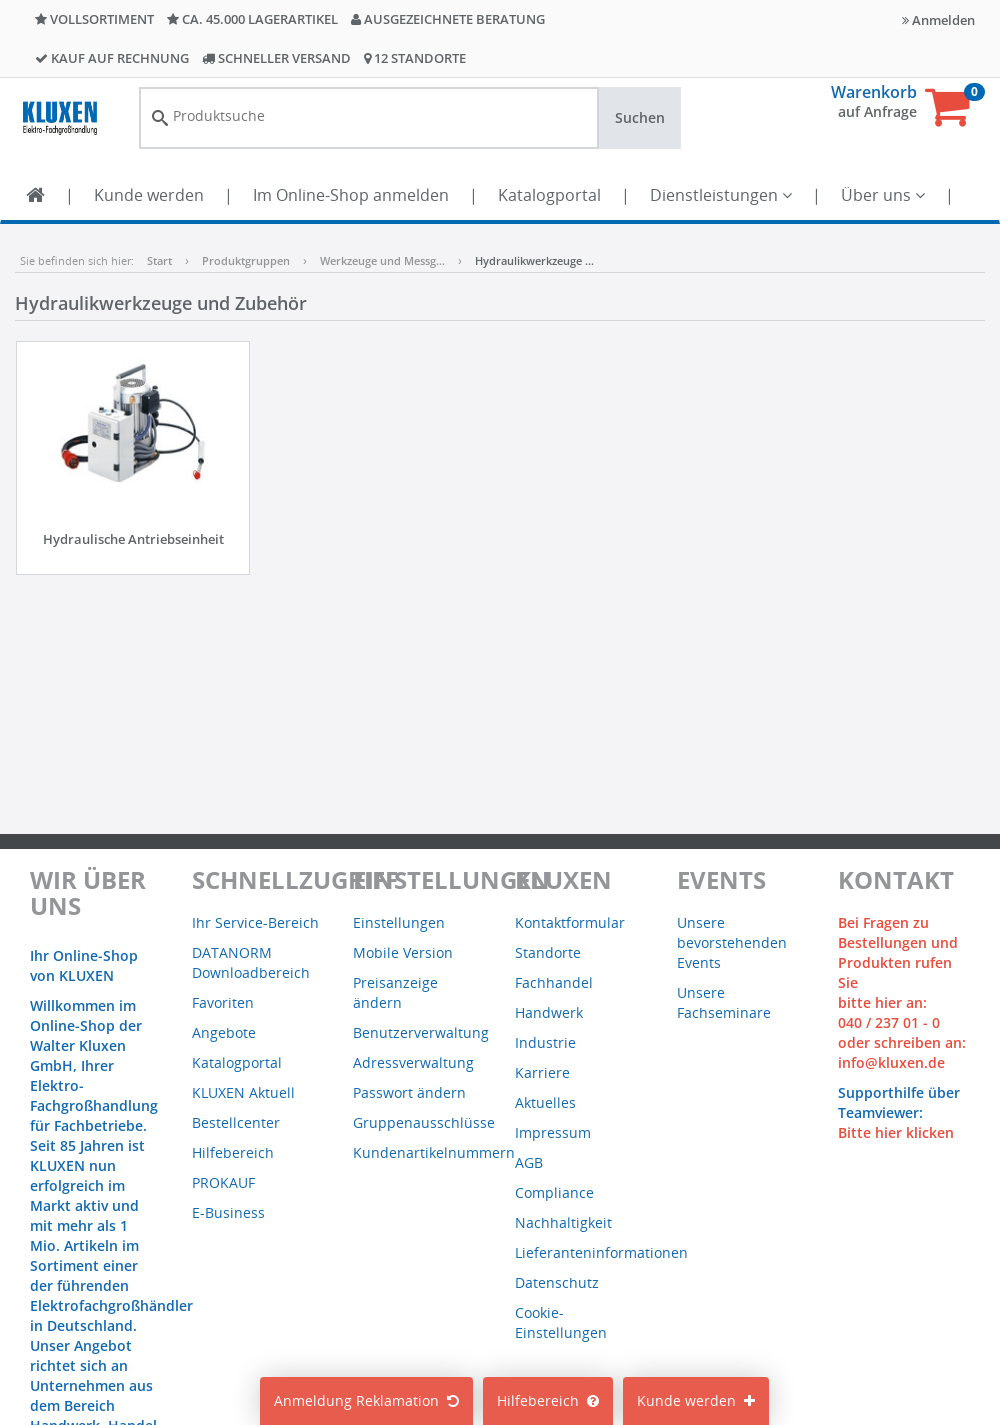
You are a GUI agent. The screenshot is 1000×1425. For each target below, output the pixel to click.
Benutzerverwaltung (421, 1032)
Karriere (542, 1072)
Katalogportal (549, 195)
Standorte (548, 952)
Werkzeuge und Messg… (382, 260)
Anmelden (938, 20)
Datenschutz (557, 1282)
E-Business (228, 1212)
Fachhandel (554, 982)
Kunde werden (149, 195)
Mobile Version (403, 952)
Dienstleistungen (721, 195)
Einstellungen (399, 922)
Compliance (554, 1192)
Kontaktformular (570, 922)
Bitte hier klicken (896, 1132)
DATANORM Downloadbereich (251, 962)
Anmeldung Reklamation (366, 1400)
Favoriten (223, 1002)
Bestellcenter (236, 1122)
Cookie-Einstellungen (561, 1322)
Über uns (883, 195)
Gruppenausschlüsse (424, 1122)
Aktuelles (545, 1102)
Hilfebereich (548, 1400)
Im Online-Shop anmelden (351, 195)
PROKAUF (223, 1182)
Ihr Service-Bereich (255, 922)
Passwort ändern (409, 1092)
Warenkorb (874, 92)
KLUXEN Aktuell (243, 1092)
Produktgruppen (246, 260)
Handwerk (549, 1012)
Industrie (545, 1042)
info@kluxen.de (891, 1062)
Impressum (553, 1132)
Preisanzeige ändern (395, 992)
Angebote (224, 1032)
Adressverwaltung (413, 1062)
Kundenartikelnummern (434, 1152)
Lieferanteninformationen (601, 1252)
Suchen (640, 117)
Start (159, 260)
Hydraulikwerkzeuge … (534, 260)
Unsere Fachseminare (724, 1002)
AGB (529, 1162)
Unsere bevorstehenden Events (732, 942)
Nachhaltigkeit (563, 1222)
